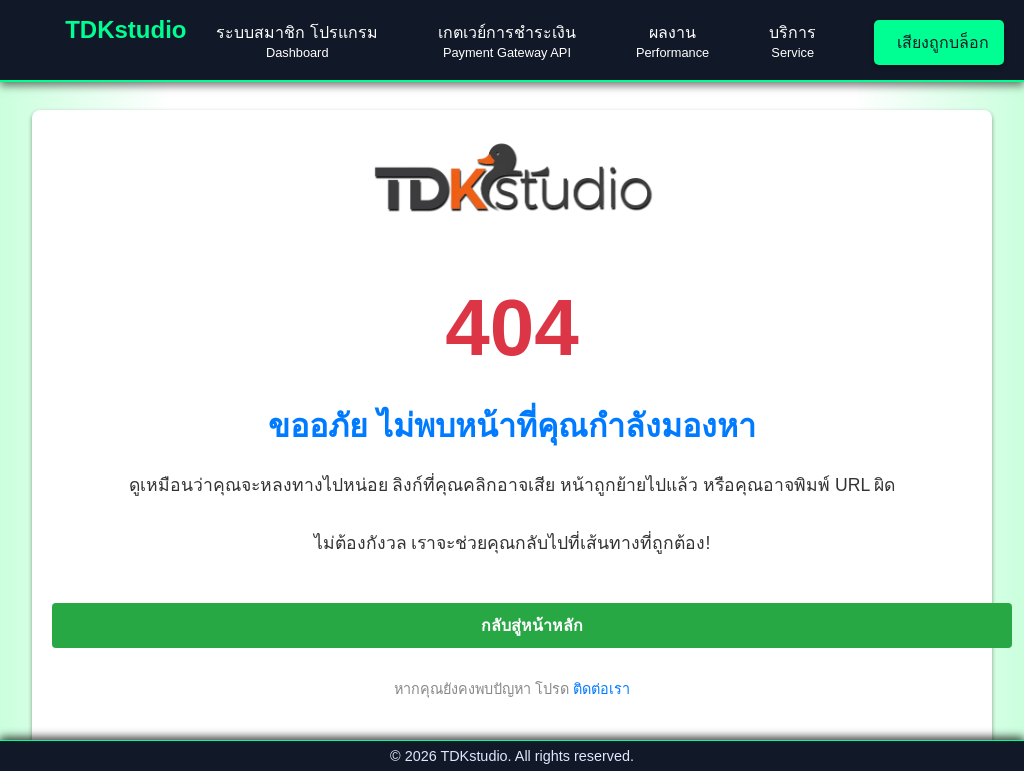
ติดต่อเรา (601, 689)
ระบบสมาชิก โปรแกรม (296, 42)
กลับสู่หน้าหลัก (532, 625)
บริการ (792, 42)
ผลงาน (672, 42)
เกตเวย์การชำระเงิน (507, 42)
